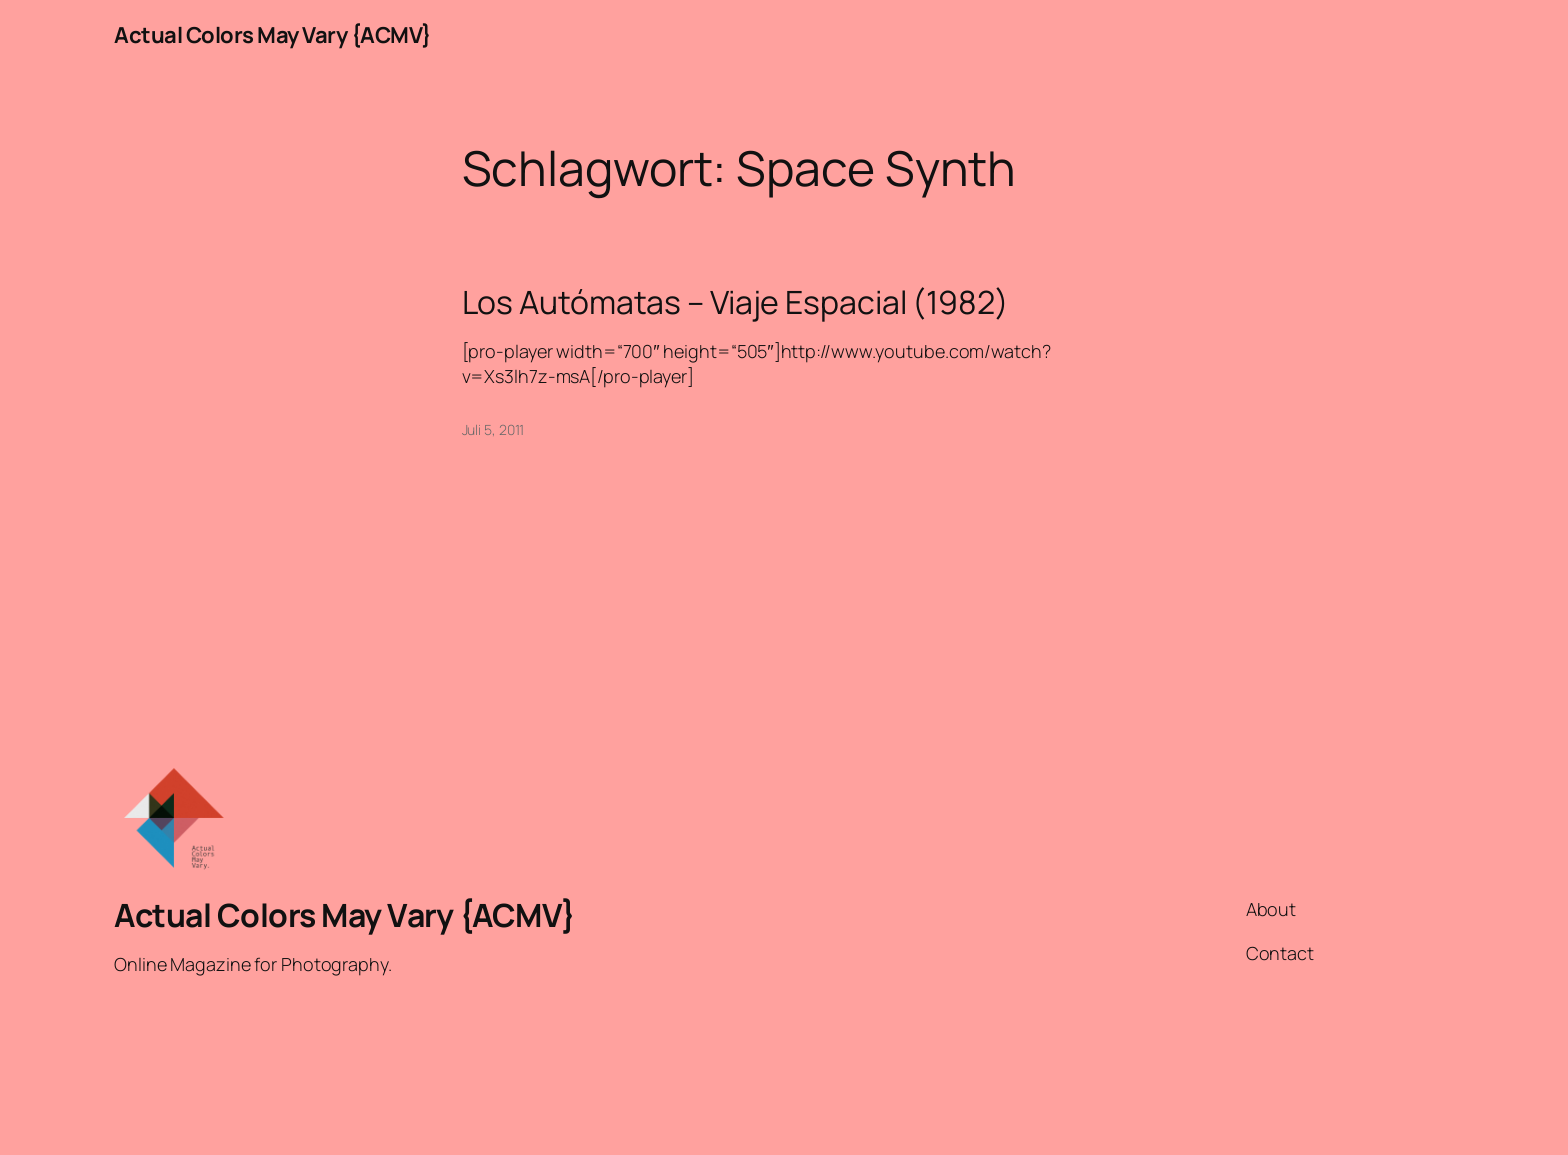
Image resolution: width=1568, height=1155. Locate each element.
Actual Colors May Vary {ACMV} (273, 35)
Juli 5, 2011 (493, 429)
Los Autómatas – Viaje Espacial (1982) (735, 302)
